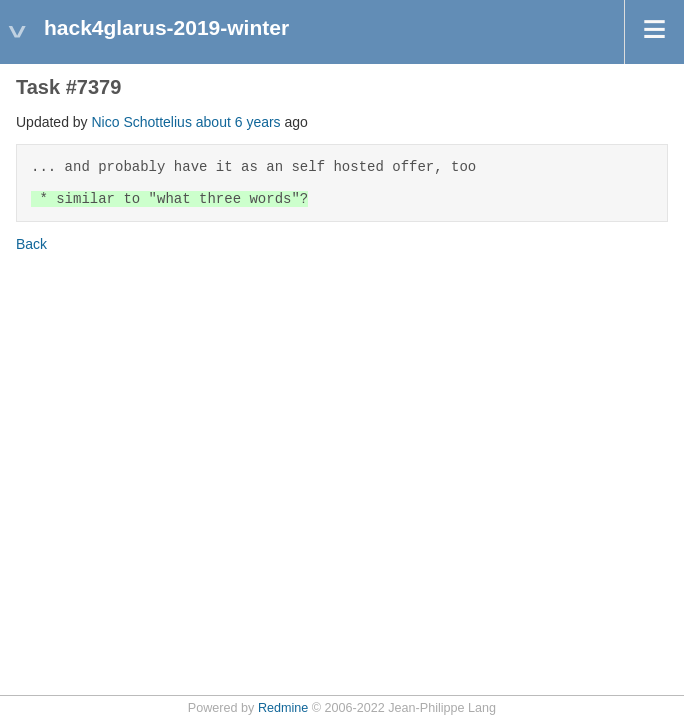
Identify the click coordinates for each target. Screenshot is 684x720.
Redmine (283, 708)
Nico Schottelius (142, 122)
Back (31, 244)
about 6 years (238, 122)
